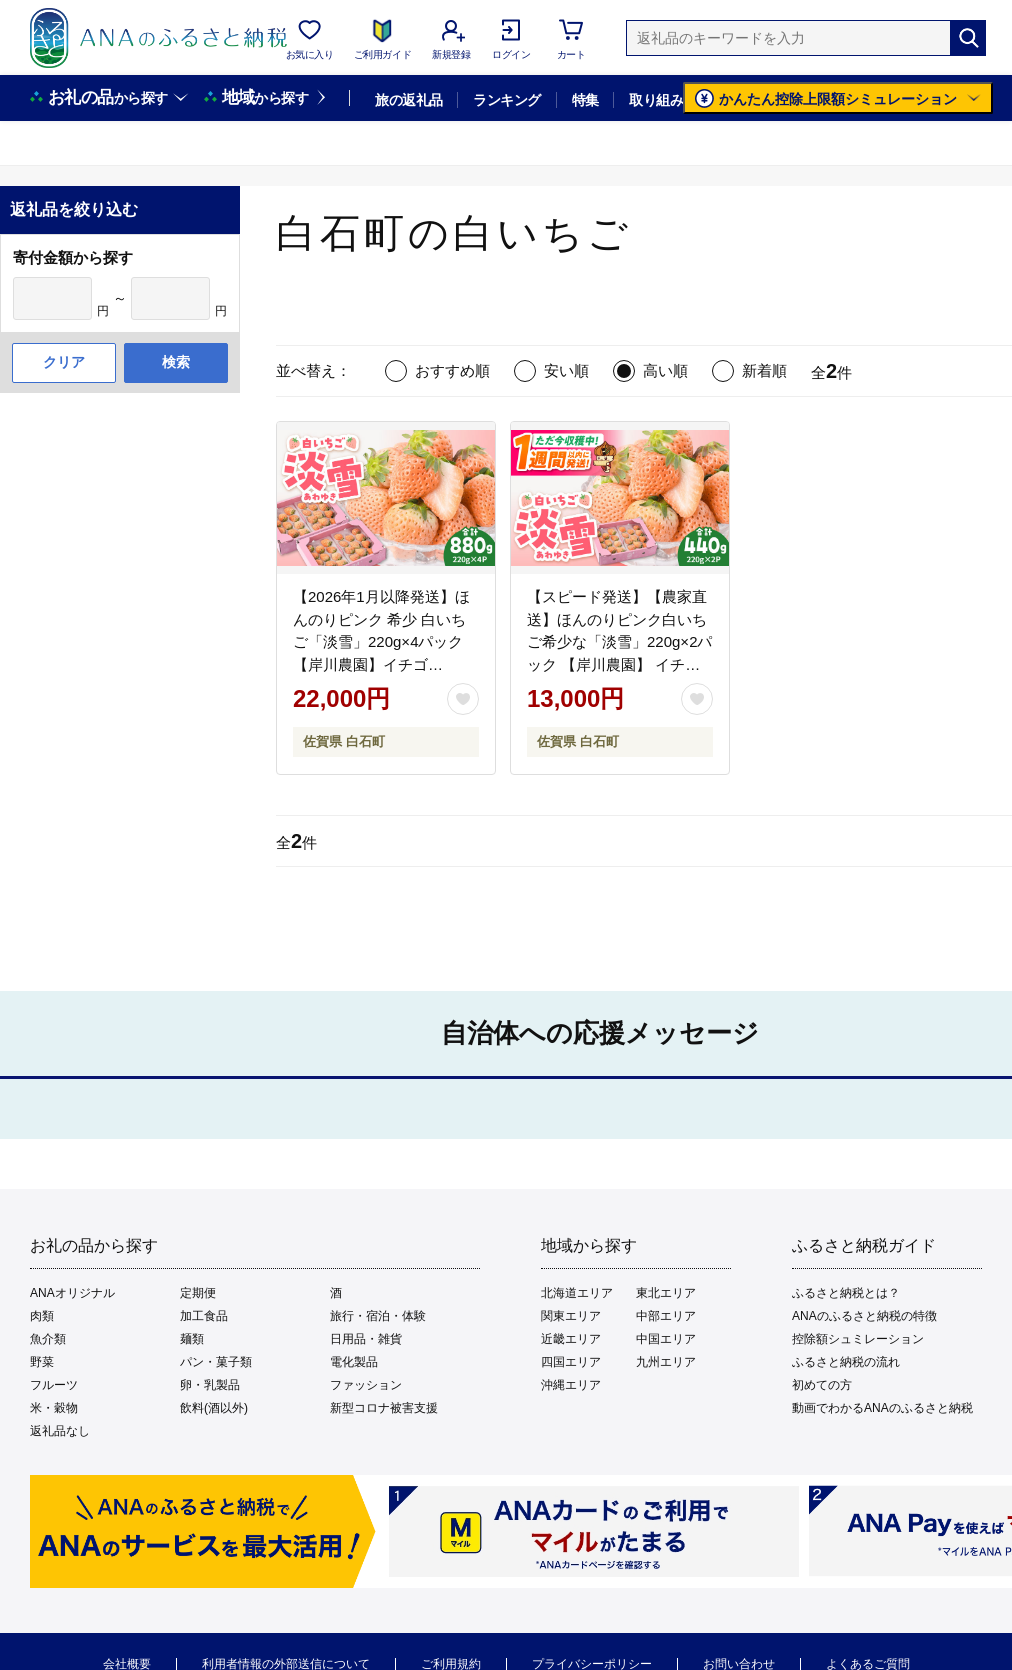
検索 (176, 362)
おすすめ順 (452, 370)
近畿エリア (571, 1339)
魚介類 (48, 1339)
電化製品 (354, 1362)
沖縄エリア (571, 1385)
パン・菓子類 (216, 1362)
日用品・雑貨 (366, 1339)
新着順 (764, 370)
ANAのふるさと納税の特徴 (864, 1316)
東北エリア (666, 1293)
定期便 (198, 1293)
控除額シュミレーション (858, 1339)
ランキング (506, 100)
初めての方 (822, 1385)
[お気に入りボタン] (463, 699)
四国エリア (571, 1362)
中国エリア (666, 1339)
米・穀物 (54, 1408)
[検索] (968, 38)
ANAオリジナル (72, 1293)
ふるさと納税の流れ (846, 1362)
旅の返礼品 (408, 100)
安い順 (566, 370)
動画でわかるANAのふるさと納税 (882, 1408)
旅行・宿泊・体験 (378, 1316)
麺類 (192, 1339)
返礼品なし (60, 1431)
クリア (64, 362)
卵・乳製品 (210, 1385)
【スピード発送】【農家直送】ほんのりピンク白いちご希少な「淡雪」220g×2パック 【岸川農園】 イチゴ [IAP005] (619, 641)
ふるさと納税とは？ (846, 1293)
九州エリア (666, 1362)
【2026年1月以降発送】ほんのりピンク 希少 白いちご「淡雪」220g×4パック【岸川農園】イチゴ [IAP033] (381, 641)
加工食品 (204, 1316)
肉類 (42, 1316)
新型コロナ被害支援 (384, 1408)
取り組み (656, 100)
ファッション (366, 1385)
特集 (585, 100)
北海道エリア (577, 1293)
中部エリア (666, 1316)
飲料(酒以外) (214, 1408)
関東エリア (571, 1316)
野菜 (42, 1362)
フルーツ (54, 1385)
